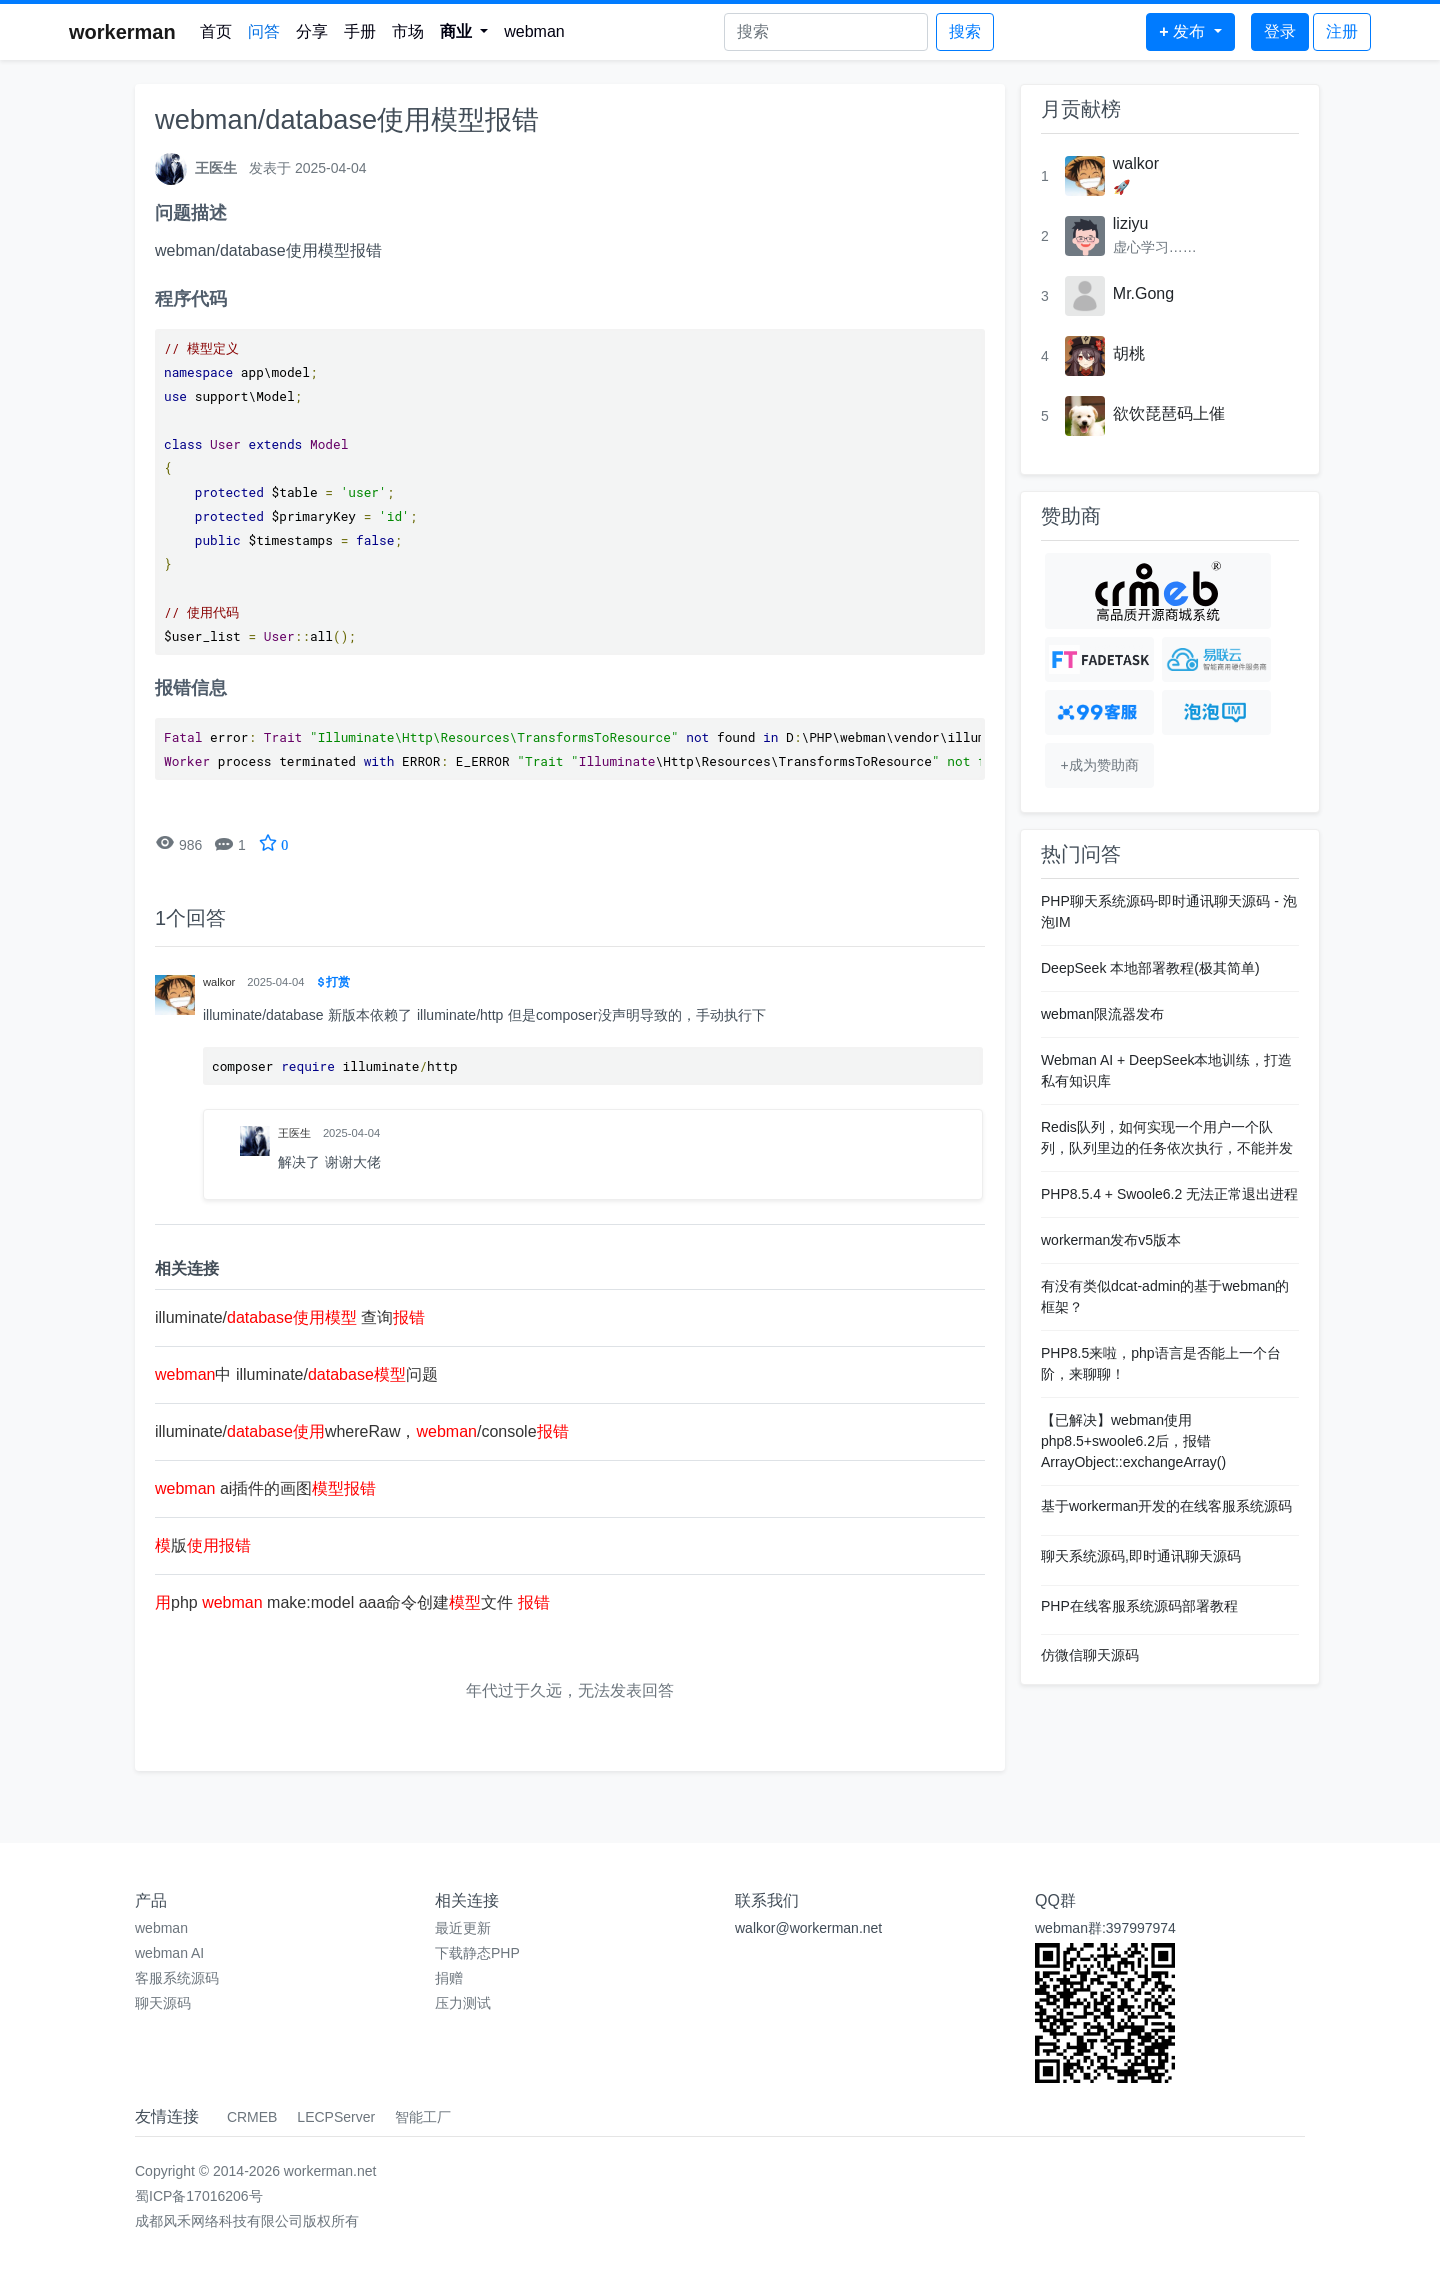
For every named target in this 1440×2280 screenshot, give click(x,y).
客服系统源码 (177, 1978)
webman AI (169, 1953)
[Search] (826, 32)
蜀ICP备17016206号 (199, 2196)
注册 (1342, 31)
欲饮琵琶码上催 (1169, 413)
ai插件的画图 (265, 1488)
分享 (312, 31)
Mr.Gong (1143, 293)
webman (534, 31)
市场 (408, 31)
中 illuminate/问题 (296, 1374)
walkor (1136, 163)
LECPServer (336, 2117)
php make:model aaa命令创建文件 (352, 1602)
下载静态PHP (477, 1953)
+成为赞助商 (1099, 765)
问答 (264, 31)
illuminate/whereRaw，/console (362, 1431)
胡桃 (1129, 353)
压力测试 (463, 2003)
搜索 (965, 31)
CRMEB (252, 2117)
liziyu (1131, 223)
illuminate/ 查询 (290, 1317)
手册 (360, 31)
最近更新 (463, 1928)
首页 (216, 31)
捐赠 (449, 1978)
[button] (464, 32)
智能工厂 (423, 2117)
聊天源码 (163, 2003)
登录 (1280, 31)
